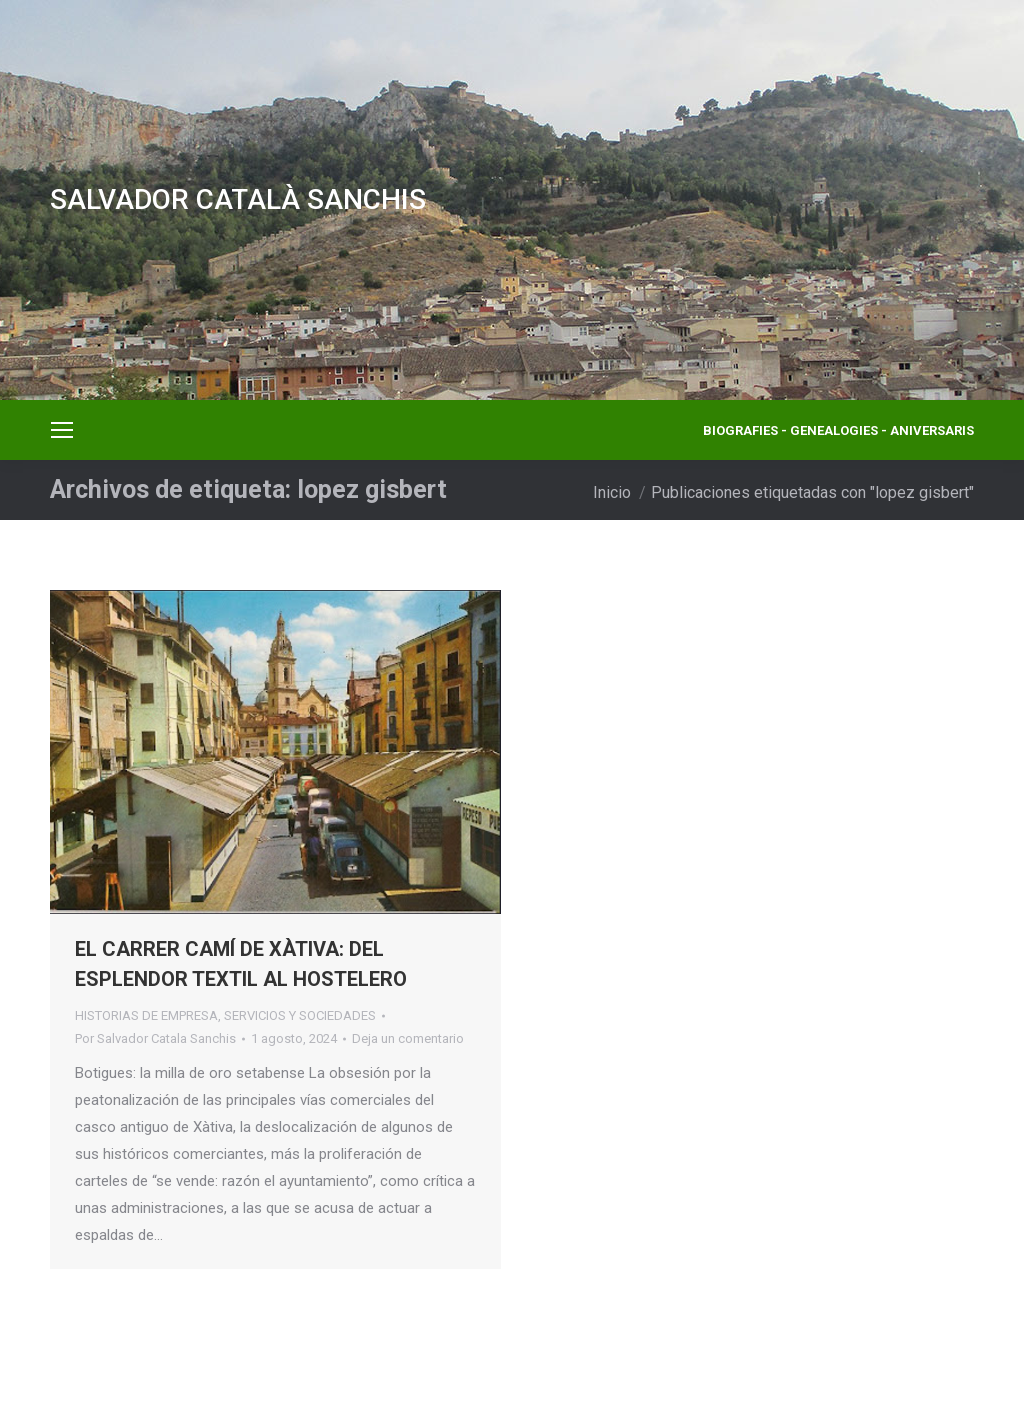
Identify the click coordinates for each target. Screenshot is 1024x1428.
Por (155, 1038)
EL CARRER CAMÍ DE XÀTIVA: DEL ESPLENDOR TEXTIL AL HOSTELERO (241, 964)
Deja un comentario (408, 1038)
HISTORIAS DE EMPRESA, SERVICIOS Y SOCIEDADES (225, 1015)
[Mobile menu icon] (62, 430)
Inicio (612, 492)
